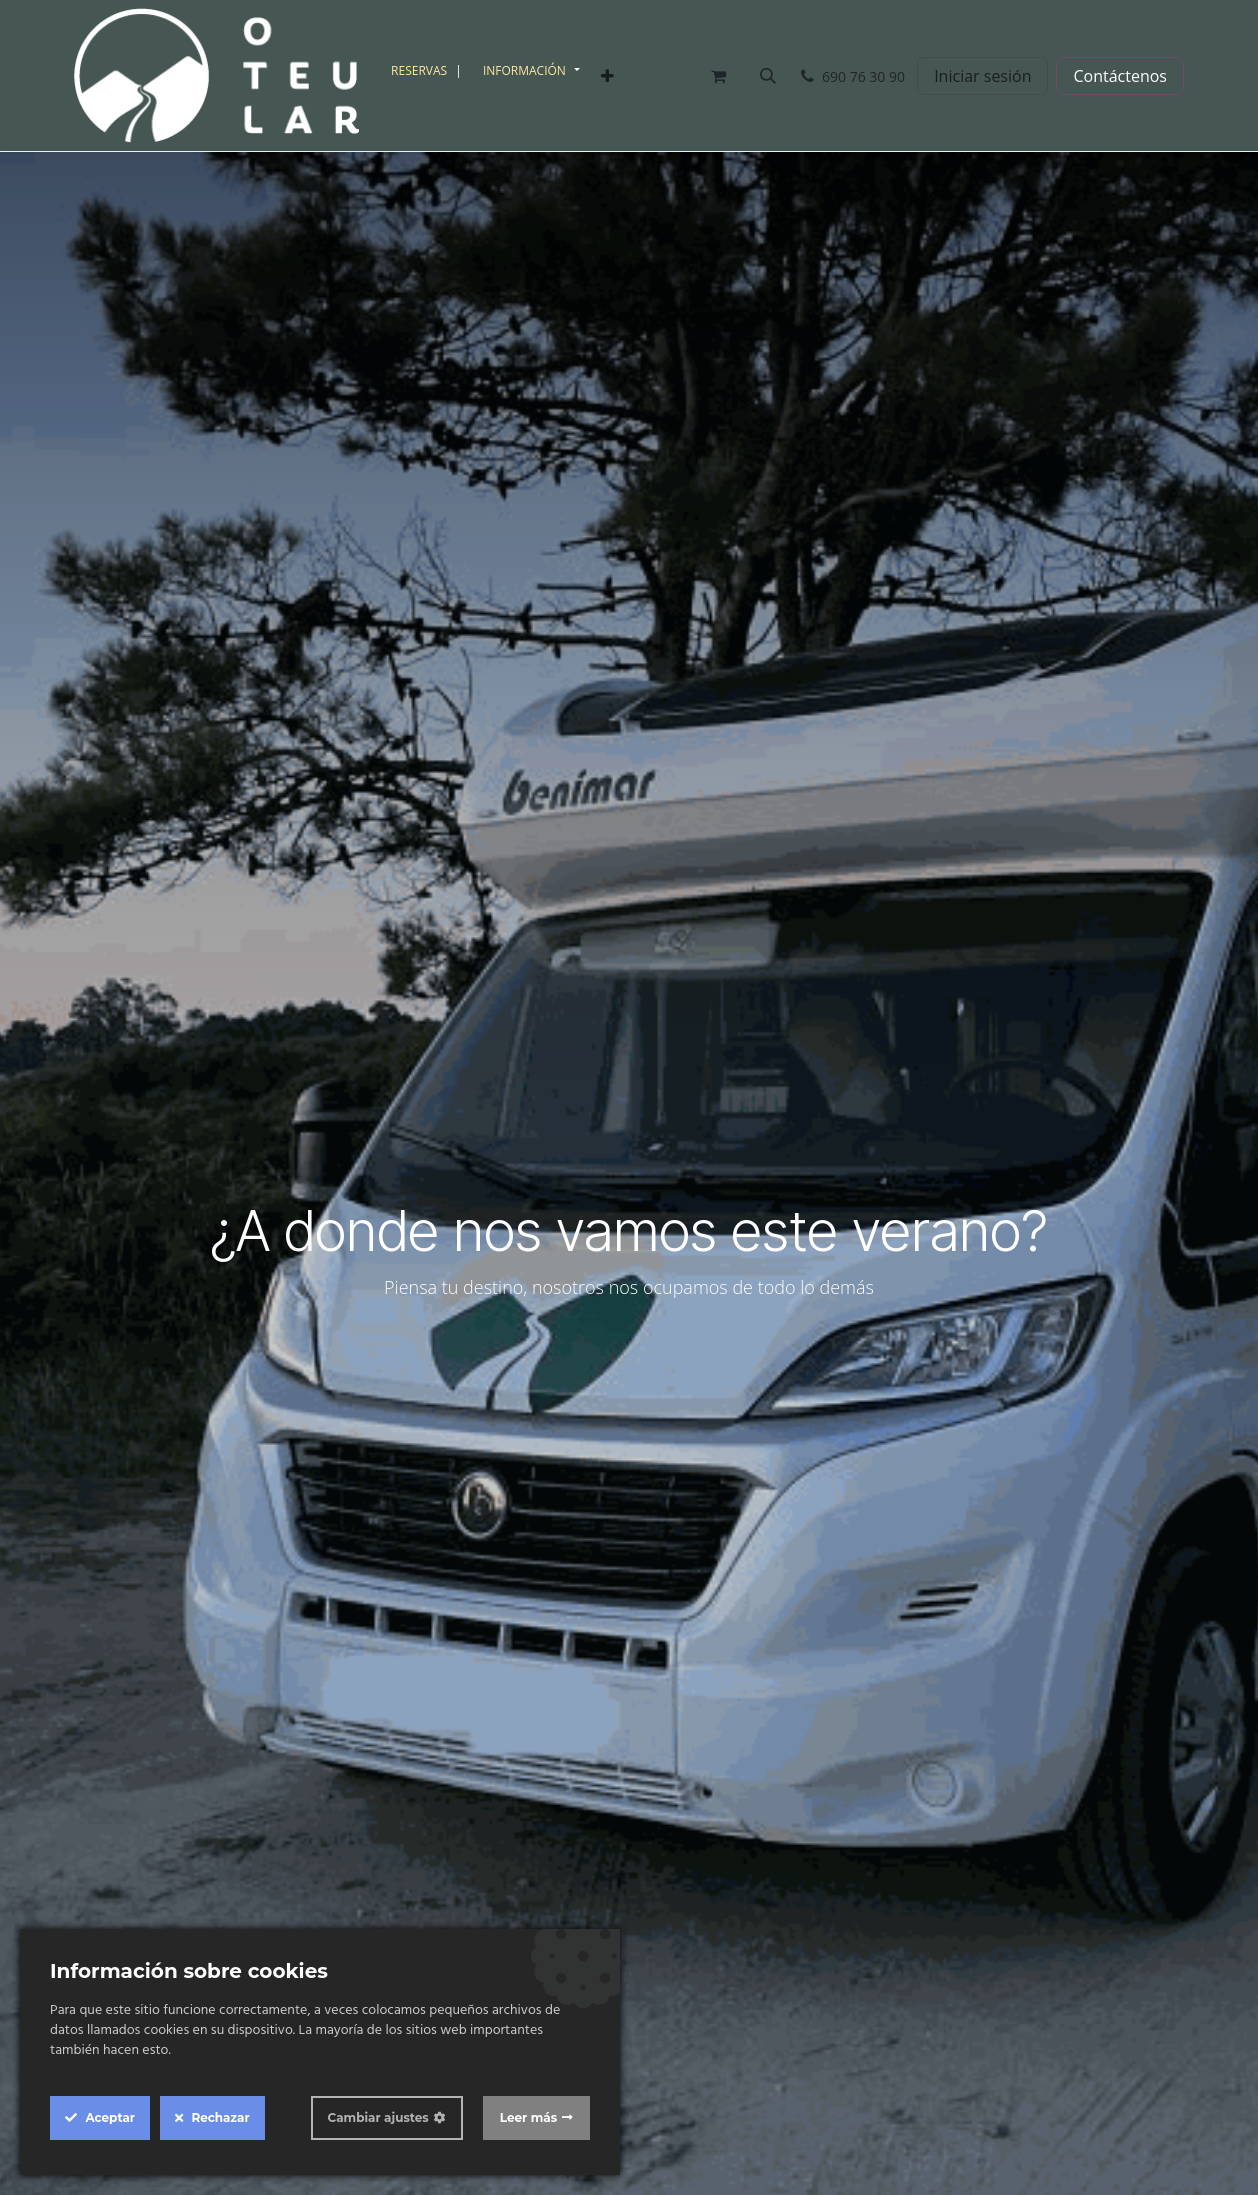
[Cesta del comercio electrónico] (718, 76)
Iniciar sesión (982, 76)
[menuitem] (429, 71)
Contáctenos (1120, 76)
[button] (768, 76)
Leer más (528, 2117)
